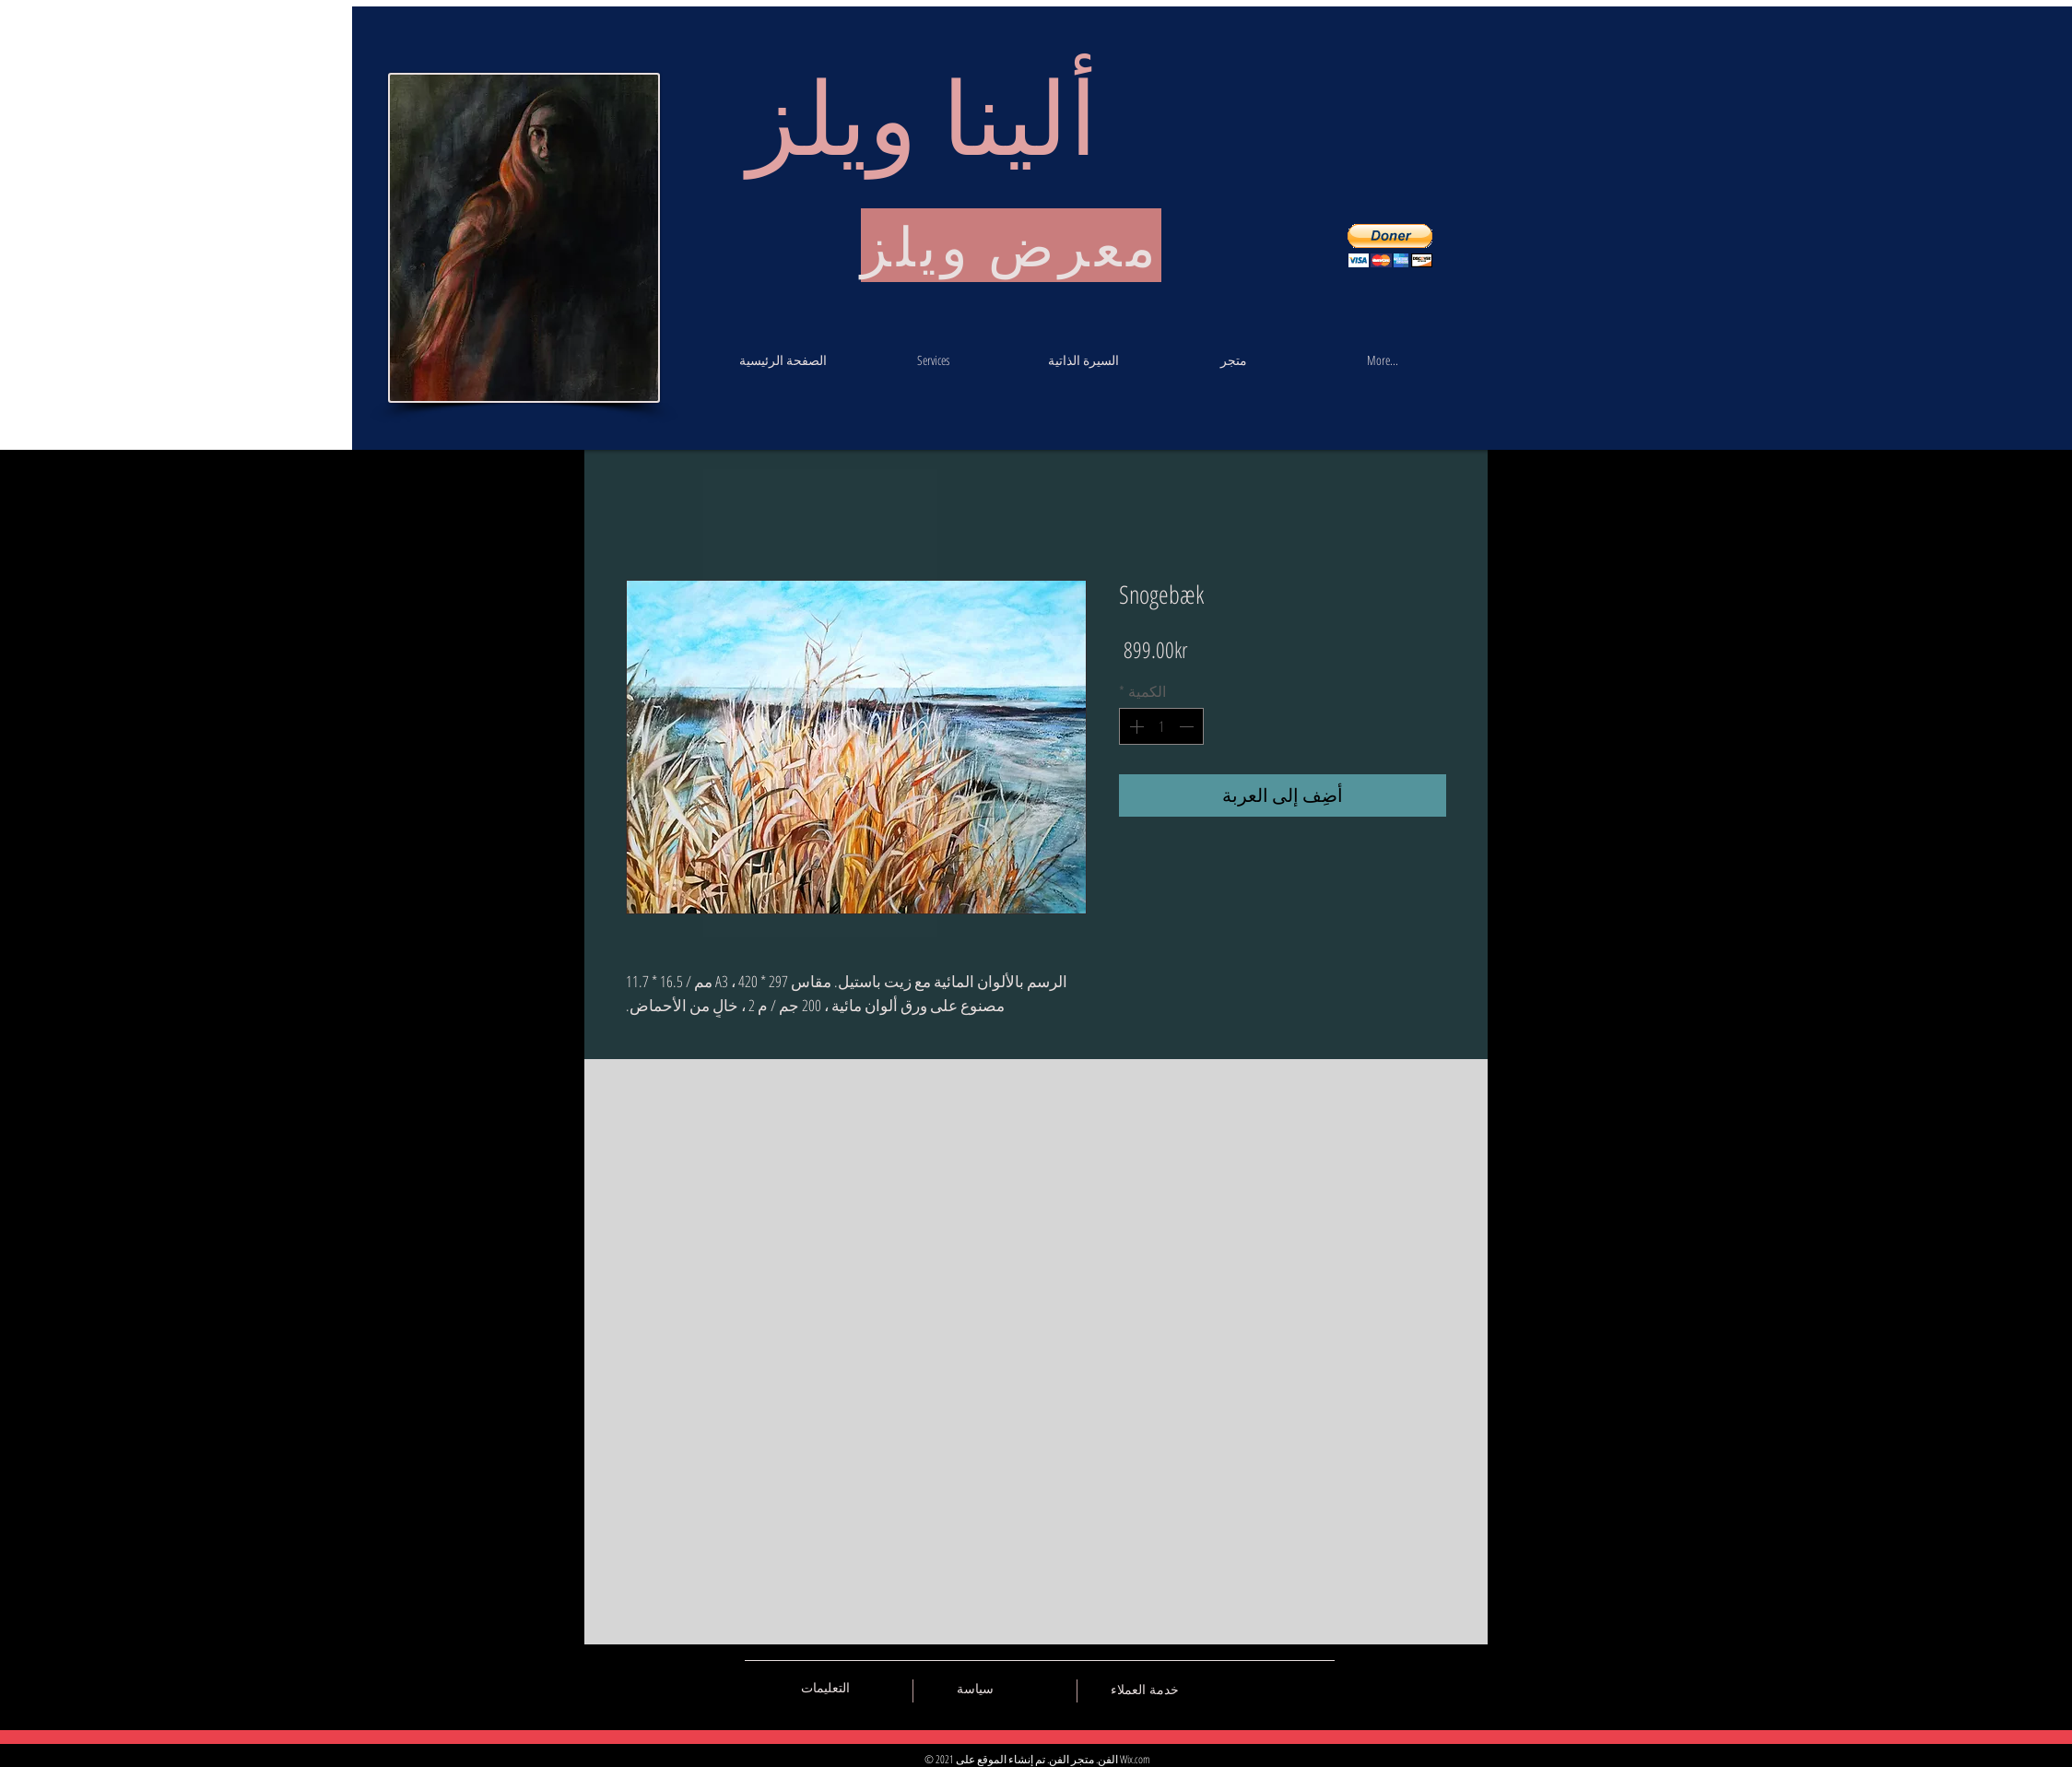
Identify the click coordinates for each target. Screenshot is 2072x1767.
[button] (1390, 245)
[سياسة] (975, 1689)
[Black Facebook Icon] (1256, 1688)
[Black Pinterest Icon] (1288, 1688)
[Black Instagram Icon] (1321, 1688)
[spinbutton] (1161, 726)
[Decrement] (1188, 726)
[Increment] (1135, 726)
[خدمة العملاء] (1144, 1690)
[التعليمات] (825, 1688)
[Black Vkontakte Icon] (1224, 1688)
